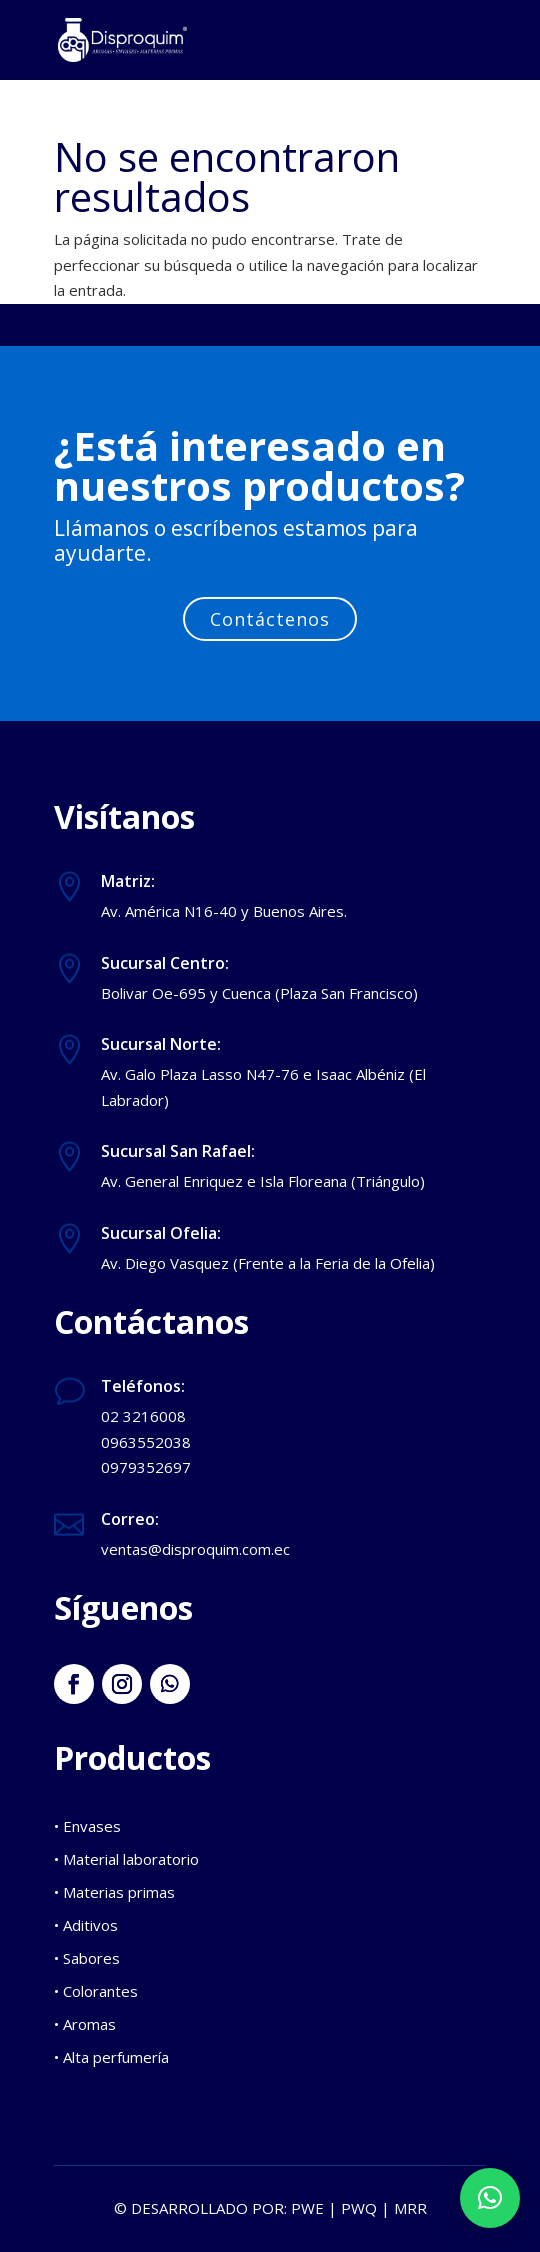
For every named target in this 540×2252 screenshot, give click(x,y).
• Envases (87, 1826)
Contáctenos (270, 619)
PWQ (359, 2208)
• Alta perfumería (111, 2057)
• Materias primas (114, 1892)
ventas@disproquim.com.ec (195, 1549)
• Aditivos (86, 1925)
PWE (307, 2208)
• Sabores (87, 1958)
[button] (490, 2198)
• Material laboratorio (126, 1859)
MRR (410, 2208)
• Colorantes (96, 1991)
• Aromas (85, 2024)
